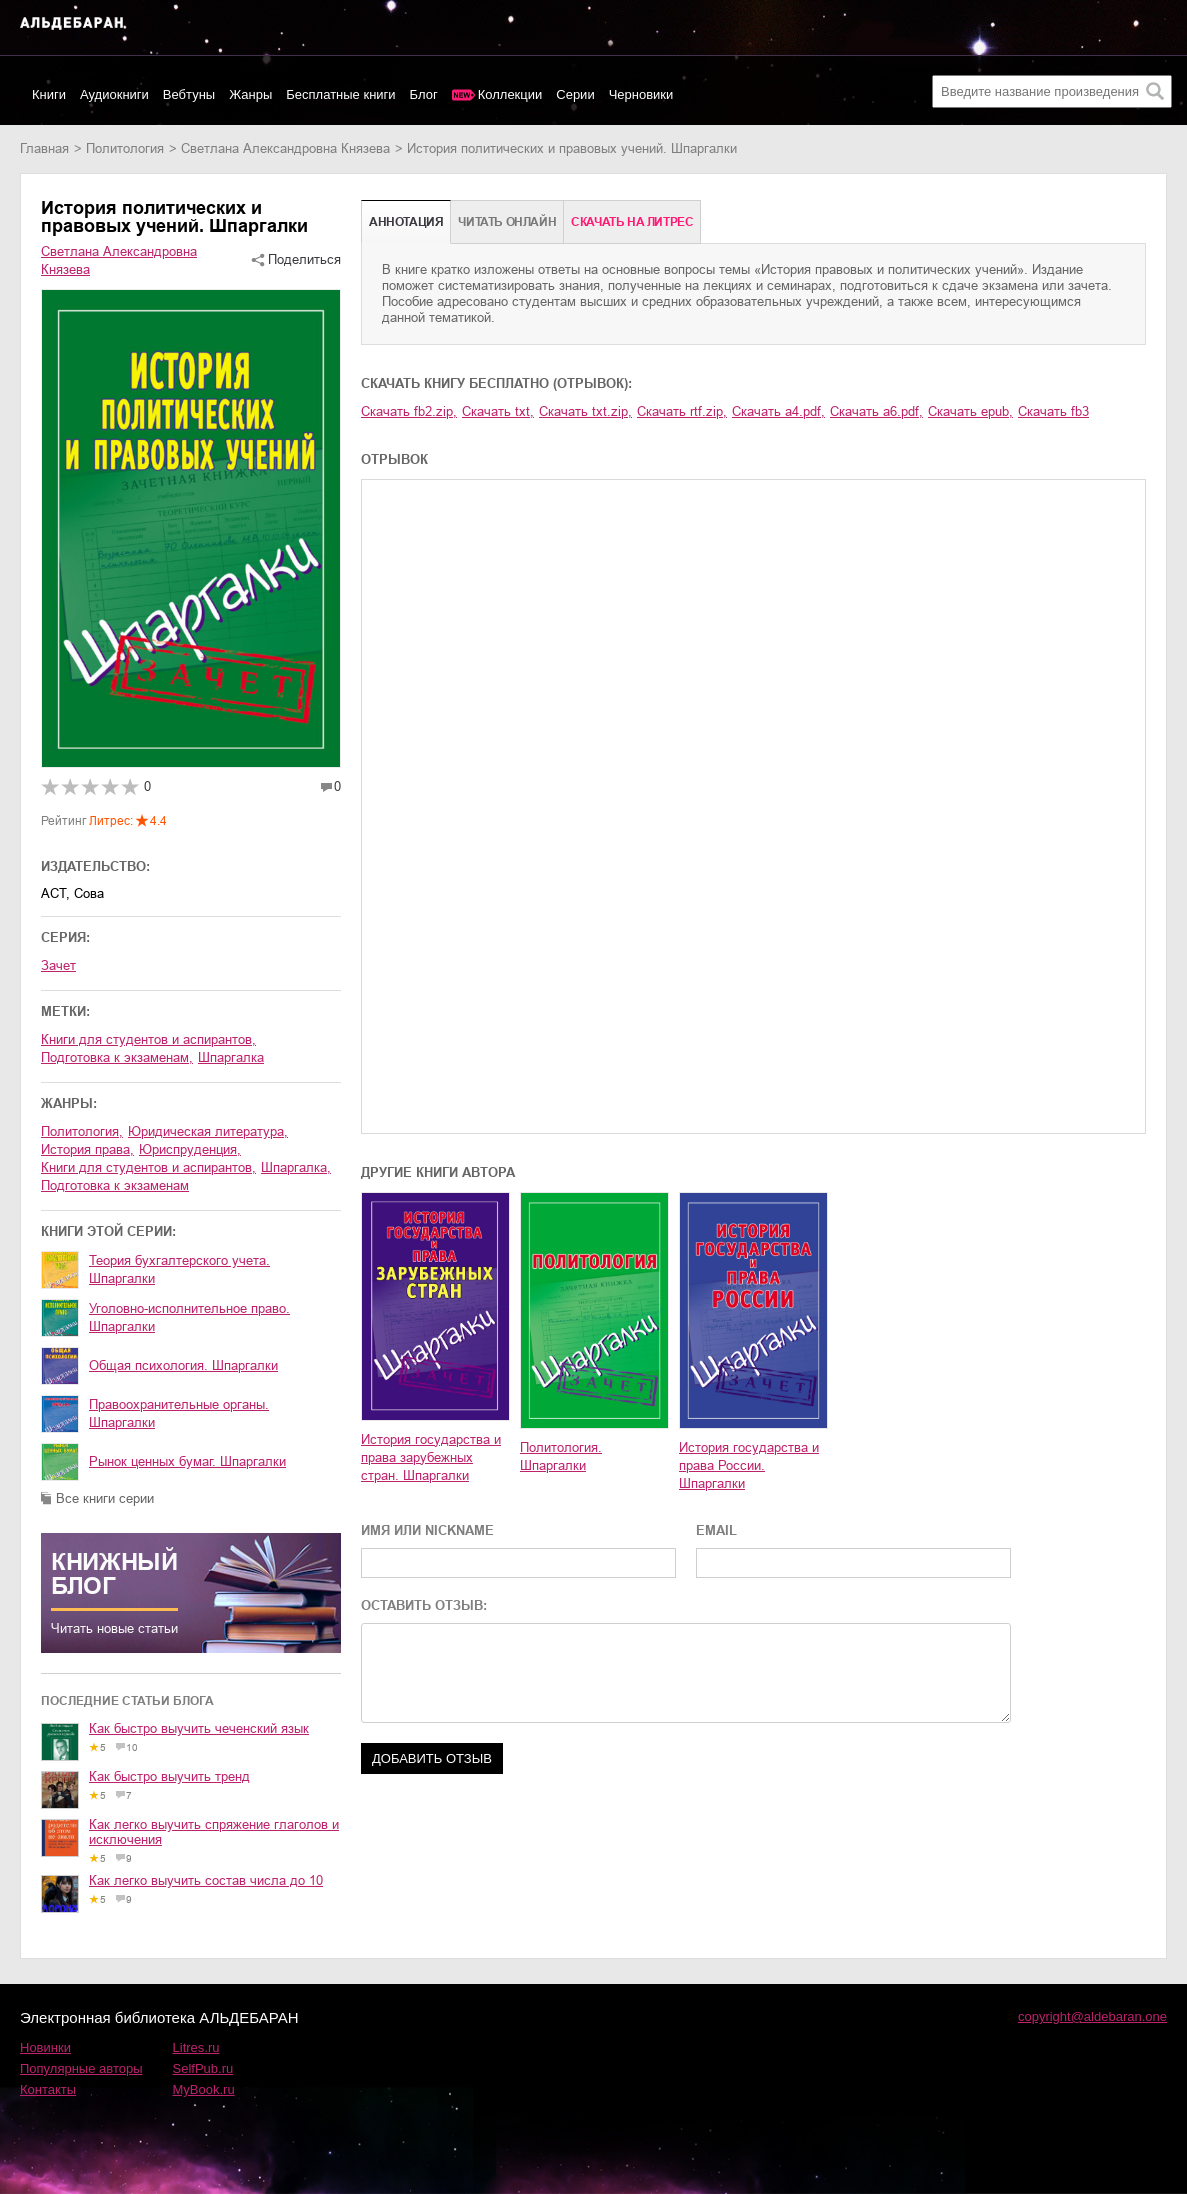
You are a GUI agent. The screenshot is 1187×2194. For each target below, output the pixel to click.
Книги (49, 94)
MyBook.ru (204, 2089)
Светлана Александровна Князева (285, 148)
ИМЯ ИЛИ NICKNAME (427, 1530)
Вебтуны (189, 94)
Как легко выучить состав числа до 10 (206, 1880)
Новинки (45, 2047)
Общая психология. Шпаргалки (183, 1365)
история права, (87, 1149)
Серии (575, 94)
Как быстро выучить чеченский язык (199, 1728)
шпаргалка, (296, 1167)
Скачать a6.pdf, (876, 411)
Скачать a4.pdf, (778, 411)
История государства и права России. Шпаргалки (749, 1465)
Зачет (58, 965)
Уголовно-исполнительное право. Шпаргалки (189, 1317)
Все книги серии (105, 1498)
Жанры (250, 94)
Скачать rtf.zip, (682, 411)
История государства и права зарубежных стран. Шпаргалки (431, 1457)
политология (125, 148)
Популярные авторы (81, 2068)
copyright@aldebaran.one (1092, 2016)
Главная (44, 148)
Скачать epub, (970, 411)
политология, (82, 1131)
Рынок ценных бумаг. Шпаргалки (187, 1461)
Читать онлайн (507, 222)
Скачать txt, (498, 411)
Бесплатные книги (340, 94)
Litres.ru (196, 2047)
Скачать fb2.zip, (409, 411)
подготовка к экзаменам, (117, 1057)
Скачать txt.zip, (585, 411)
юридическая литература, (208, 1131)
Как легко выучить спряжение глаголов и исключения (214, 1832)
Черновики (641, 94)
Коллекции (510, 94)
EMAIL (716, 1530)
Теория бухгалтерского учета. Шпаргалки (179, 1269)
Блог (424, 94)
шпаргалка (231, 1057)
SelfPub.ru (203, 2068)
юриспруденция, (190, 1149)
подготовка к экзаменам (115, 1185)
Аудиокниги (114, 94)
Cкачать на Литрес (632, 222)
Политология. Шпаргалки (561, 1456)
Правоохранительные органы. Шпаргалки (179, 1413)
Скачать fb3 (1053, 411)
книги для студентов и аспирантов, (148, 1039)
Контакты (48, 2089)
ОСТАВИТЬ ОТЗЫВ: (424, 1605)
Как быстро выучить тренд (169, 1776)
